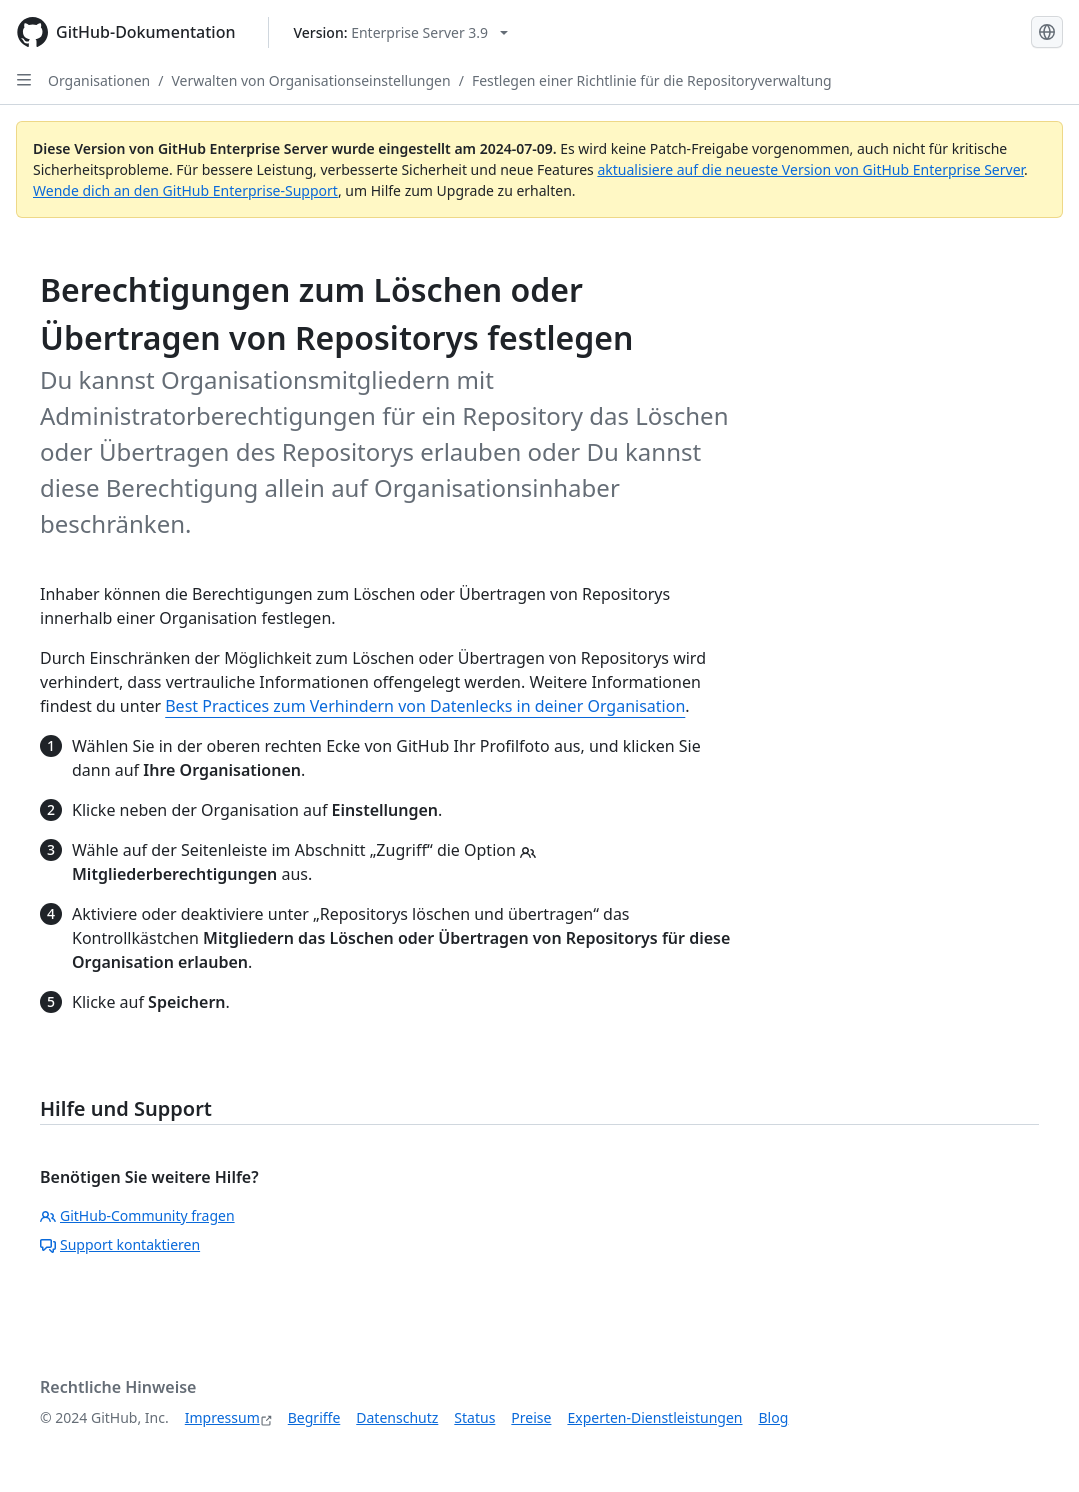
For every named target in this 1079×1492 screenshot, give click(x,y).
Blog (774, 1417)
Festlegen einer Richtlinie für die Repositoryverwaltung (652, 80)
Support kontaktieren (120, 1244)
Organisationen (99, 80)
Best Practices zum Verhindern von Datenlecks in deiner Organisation (425, 706)
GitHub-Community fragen (137, 1215)
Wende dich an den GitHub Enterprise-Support (185, 190)
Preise (531, 1417)
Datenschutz (397, 1417)
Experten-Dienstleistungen (654, 1417)
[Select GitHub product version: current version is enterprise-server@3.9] (401, 32)
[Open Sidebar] (24, 80)
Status (474, 1417)
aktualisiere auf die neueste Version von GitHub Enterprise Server (810, 169)
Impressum (222, 1417)
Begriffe (314, 1417)
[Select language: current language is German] (1047, 32)
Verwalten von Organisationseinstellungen (310, 80)
